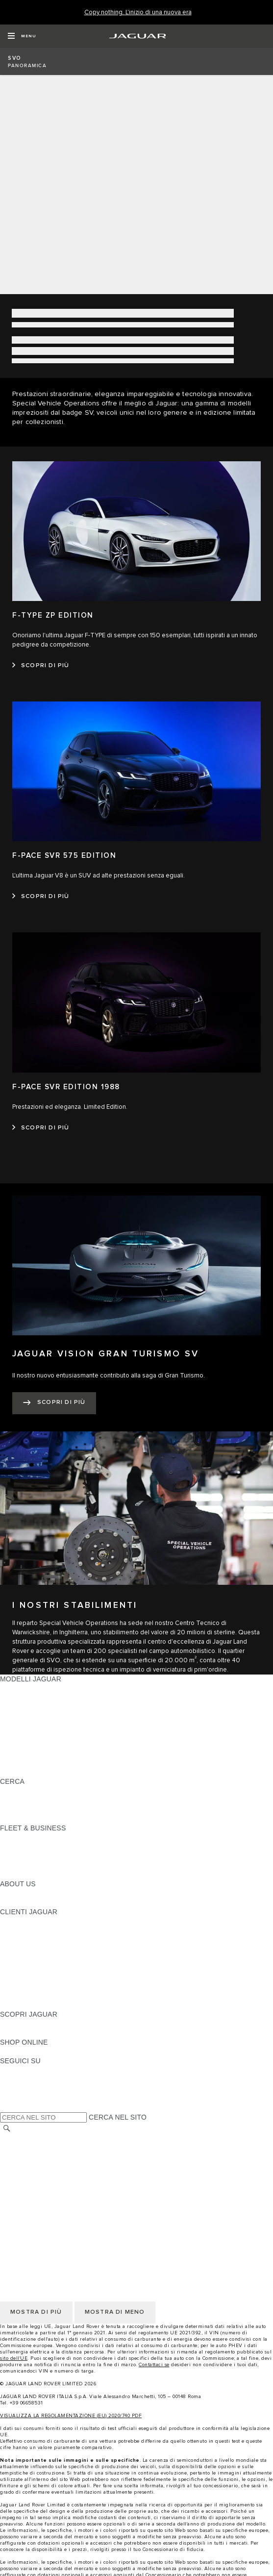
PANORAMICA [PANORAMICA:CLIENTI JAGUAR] (23, 1921)
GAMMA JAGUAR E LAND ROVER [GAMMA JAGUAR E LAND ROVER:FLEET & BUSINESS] (55, 1847)
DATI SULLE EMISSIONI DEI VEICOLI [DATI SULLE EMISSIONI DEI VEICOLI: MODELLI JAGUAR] (61, 1753)
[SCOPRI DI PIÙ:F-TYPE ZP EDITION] (41, 665)
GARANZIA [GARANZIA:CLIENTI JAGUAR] (18, 1977)
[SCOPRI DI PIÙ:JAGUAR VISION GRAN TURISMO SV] (54, 1403)
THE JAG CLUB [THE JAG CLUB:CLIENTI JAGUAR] (25, 1940)
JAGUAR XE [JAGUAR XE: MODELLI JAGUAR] (20, 1725)
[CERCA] (7, 2128)
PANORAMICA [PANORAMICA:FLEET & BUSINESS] (23, 1837)
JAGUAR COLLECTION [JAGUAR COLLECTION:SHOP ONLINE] (37, 2051)
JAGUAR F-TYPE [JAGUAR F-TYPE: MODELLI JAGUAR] (27, 1716)
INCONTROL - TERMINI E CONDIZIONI (63, 2185)
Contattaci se (154, 2364)
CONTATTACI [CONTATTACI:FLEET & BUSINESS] (21, 1874)
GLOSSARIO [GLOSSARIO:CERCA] (20, 1800)
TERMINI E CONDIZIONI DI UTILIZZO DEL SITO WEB (86, 2138)
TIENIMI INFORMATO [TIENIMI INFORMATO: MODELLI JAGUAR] (34, 1763)
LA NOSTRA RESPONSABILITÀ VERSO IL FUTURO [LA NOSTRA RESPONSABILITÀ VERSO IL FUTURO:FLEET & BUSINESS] (83, 1856)
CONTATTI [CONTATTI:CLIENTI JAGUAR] (17, 1996)
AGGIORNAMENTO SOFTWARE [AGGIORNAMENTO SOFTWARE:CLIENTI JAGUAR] (52, 1958)
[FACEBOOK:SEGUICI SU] (23, 2098)
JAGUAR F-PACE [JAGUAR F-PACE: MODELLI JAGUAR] (28, 1688)
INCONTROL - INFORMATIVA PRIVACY (63, 2194)
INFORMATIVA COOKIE (38, 2157)
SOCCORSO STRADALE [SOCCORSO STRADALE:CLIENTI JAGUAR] (40, 1986)
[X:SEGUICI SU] (7, 2107)
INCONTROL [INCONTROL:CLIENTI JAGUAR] (20, 1930)
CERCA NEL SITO (118, 2117)
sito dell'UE (13, 2358)
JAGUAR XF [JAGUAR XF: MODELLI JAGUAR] (19, 1735)
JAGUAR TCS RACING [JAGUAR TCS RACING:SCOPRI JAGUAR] (37, 2033)
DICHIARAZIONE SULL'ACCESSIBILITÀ (64, 2213)
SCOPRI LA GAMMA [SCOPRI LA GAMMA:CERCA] (33, 1791)
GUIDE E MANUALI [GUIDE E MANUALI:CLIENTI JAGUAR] (31, 1949)
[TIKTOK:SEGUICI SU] (16, 2079)
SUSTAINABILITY (28, 1902)
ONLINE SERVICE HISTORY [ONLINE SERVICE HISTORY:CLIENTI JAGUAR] (46, 1968)
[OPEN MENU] (22, 36)
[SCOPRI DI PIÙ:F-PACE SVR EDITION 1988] (41, 1128)
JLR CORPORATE (29, 2203)
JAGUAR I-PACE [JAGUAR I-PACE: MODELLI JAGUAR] (26, 1707)
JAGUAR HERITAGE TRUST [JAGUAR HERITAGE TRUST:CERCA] (45, 1819)
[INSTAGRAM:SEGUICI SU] (24, 2070)
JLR (6, 1893)
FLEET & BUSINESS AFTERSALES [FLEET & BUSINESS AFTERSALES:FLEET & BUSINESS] (56, 1865)
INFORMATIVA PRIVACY (39, 2147)
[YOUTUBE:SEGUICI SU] (20, 2089)
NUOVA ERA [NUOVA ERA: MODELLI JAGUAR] (20, 1772)
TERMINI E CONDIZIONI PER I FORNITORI (70, 2175)
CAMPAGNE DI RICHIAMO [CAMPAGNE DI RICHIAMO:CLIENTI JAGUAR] (43, 2005)
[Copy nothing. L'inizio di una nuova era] (138, 12)
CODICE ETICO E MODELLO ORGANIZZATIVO (76, 2166)
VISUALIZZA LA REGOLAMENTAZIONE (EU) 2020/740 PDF (71, 2415)
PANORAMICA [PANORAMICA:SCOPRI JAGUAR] (23, 2023)
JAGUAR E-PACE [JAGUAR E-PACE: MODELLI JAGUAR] (28, 1697)
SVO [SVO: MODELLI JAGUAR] (7, 1744)
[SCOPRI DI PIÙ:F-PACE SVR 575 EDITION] (41, 896)
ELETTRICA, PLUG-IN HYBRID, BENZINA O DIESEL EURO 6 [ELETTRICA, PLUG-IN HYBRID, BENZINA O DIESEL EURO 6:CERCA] (98, 1809)
